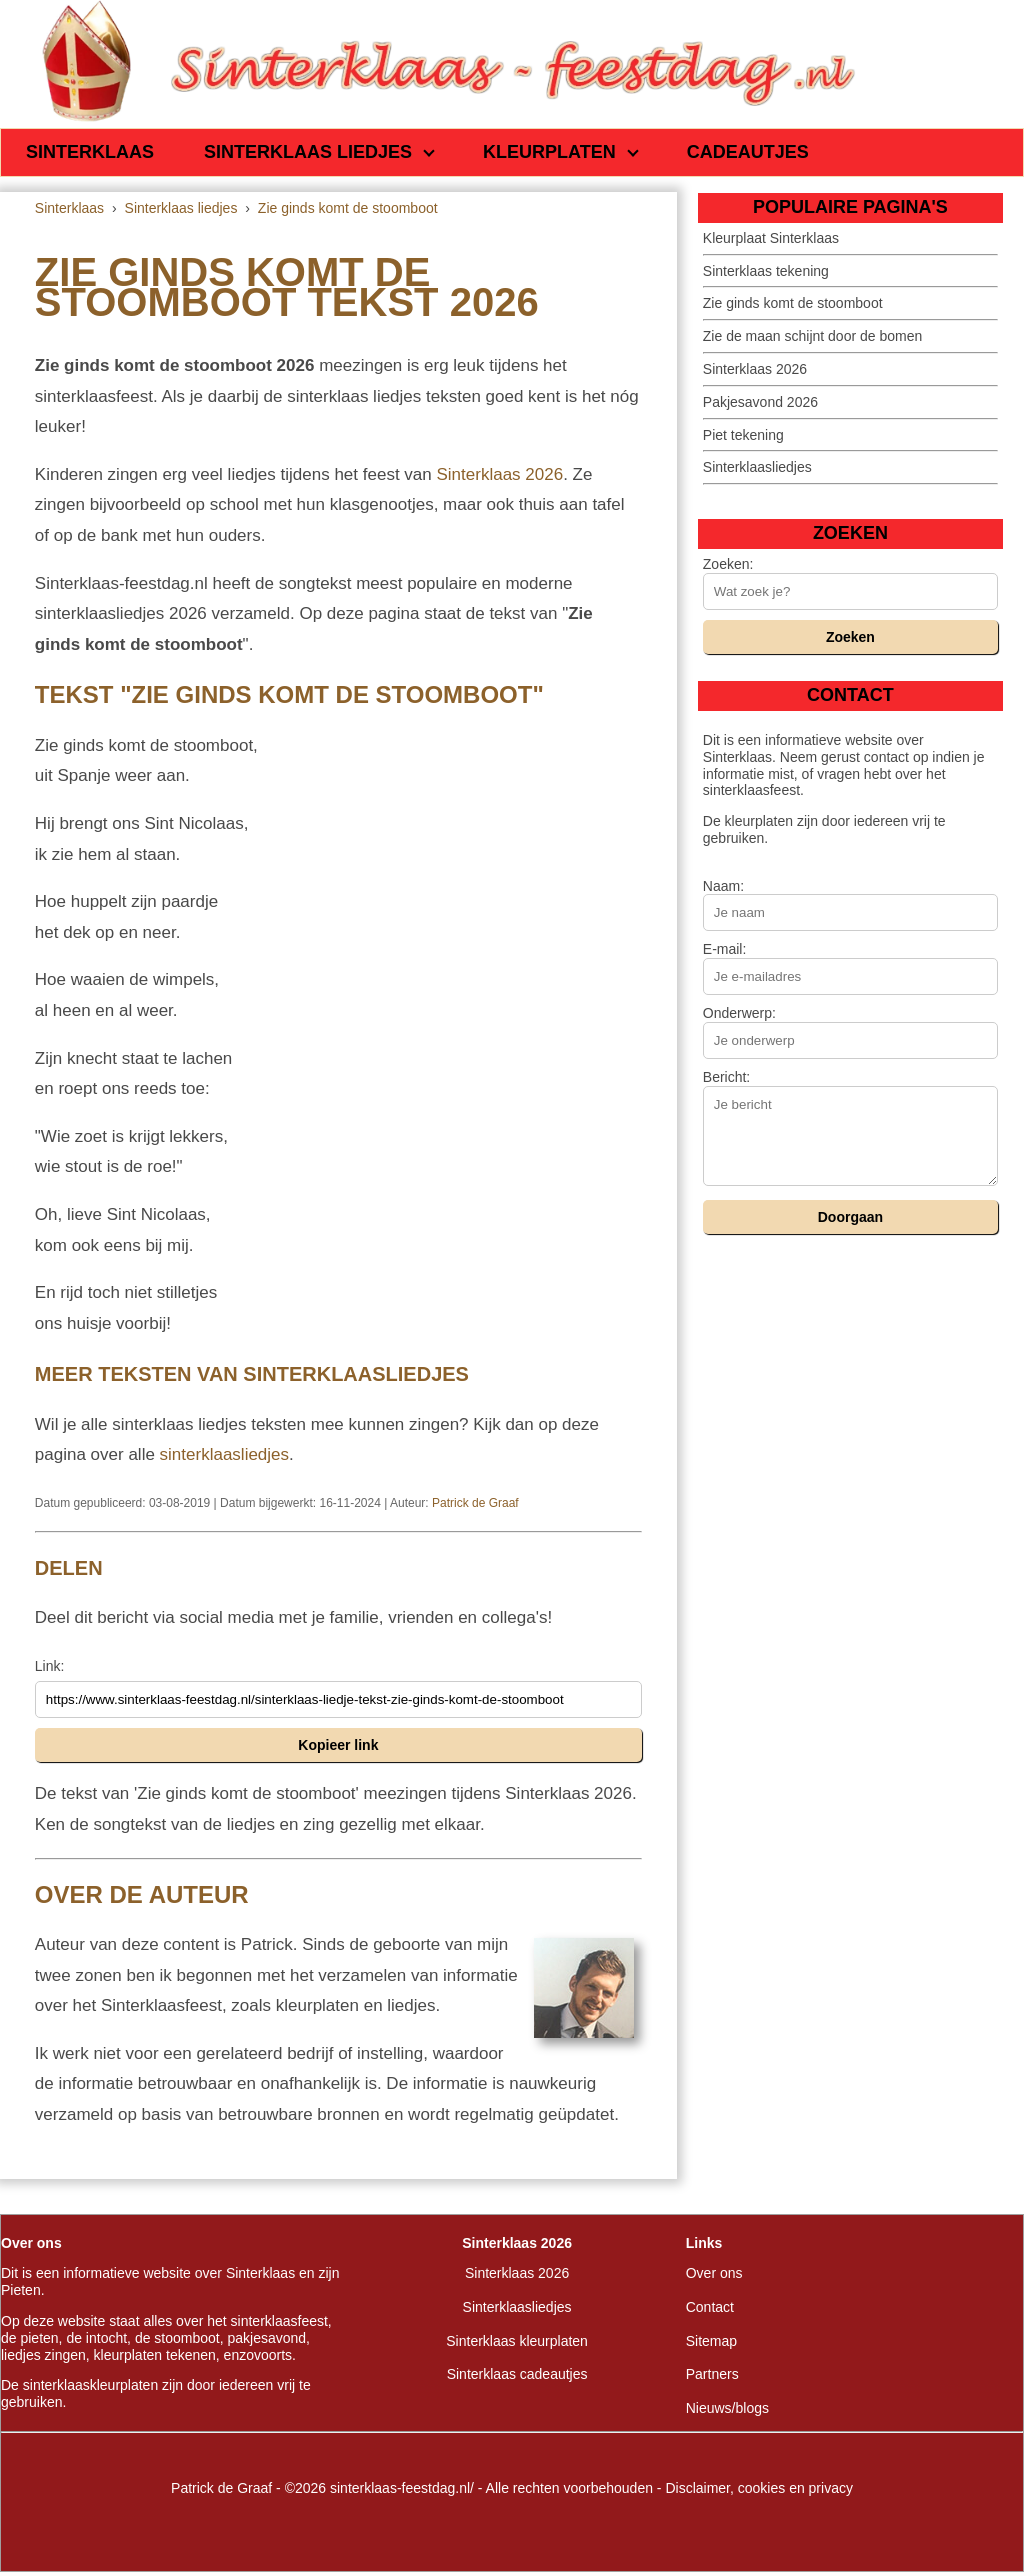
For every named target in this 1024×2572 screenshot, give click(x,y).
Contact (710, 2307)
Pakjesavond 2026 (760, 402)
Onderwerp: (739, 1013)
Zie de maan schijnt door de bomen (812, 336)
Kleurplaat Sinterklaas (771, 238)
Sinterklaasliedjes (757, 467)
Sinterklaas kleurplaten (517, 2341)
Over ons (714, 2273)
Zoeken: (728, 564)
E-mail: (725, 949)
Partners (712, 2374)
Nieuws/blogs (727, 2408)
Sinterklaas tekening (766, 271)
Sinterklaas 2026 (499, 474)
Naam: (723, 886)
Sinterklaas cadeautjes (517, 2374)
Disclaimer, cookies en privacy (759, 2488)
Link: (50, 1666)
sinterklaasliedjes (224, 1454)
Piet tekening (743, 435)
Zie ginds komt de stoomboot (793, 303)
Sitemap (711, 2341)
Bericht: (726, 1077)
